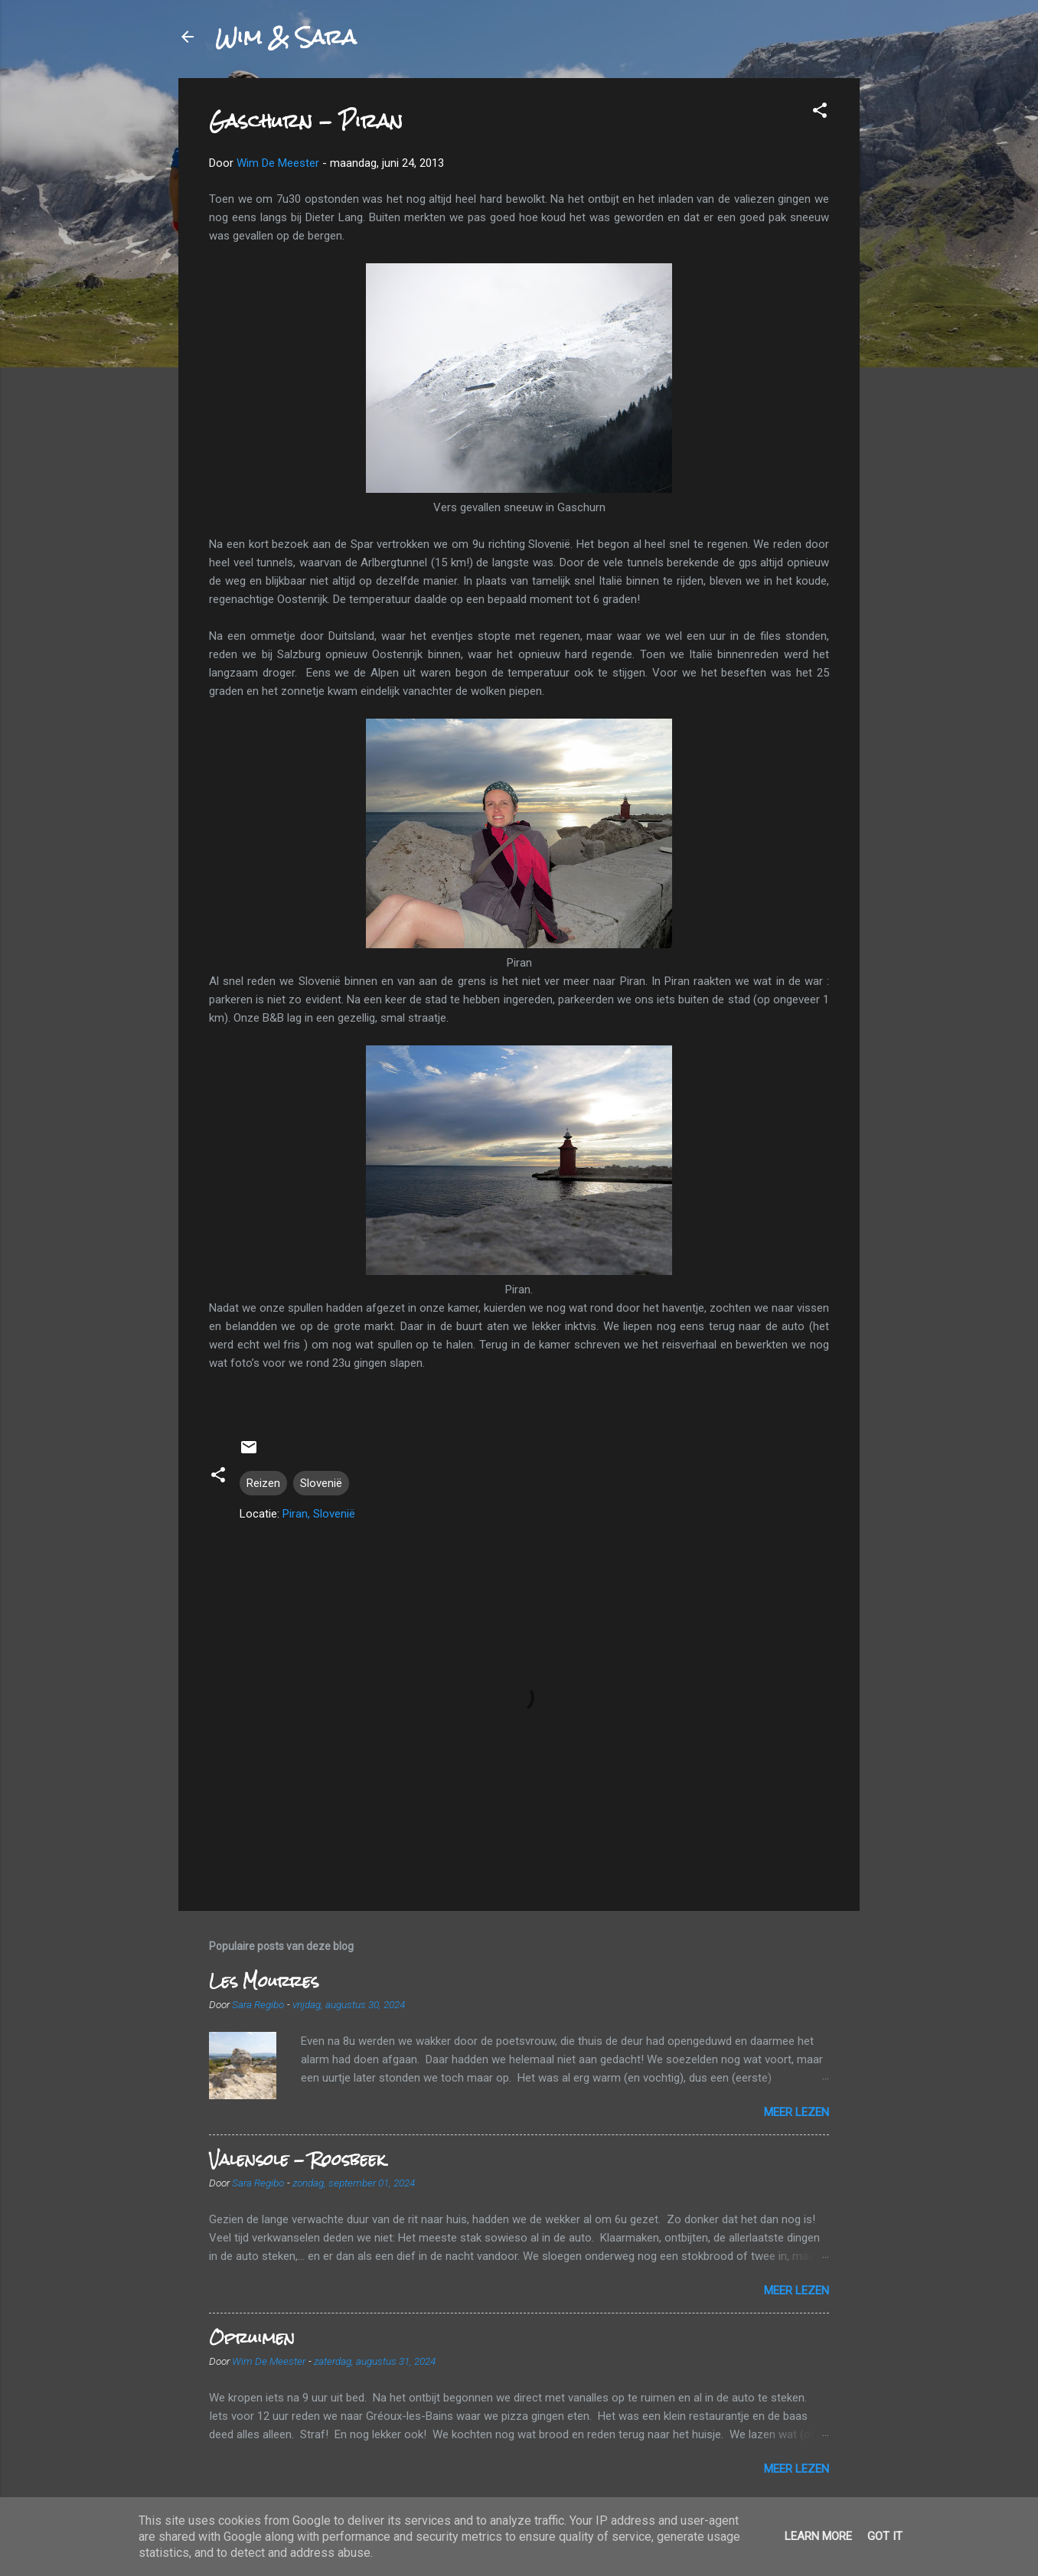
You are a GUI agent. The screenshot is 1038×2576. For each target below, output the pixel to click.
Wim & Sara (285, 36)
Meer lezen (796, 2112)
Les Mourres (263, 1981)
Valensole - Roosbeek (297, 2159)
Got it (885, 2536)
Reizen (263, 1483)
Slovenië (321, 1483)
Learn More (818, 2536)
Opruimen (252, 2337)
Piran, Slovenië (318, 1514)
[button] (820, 113)
